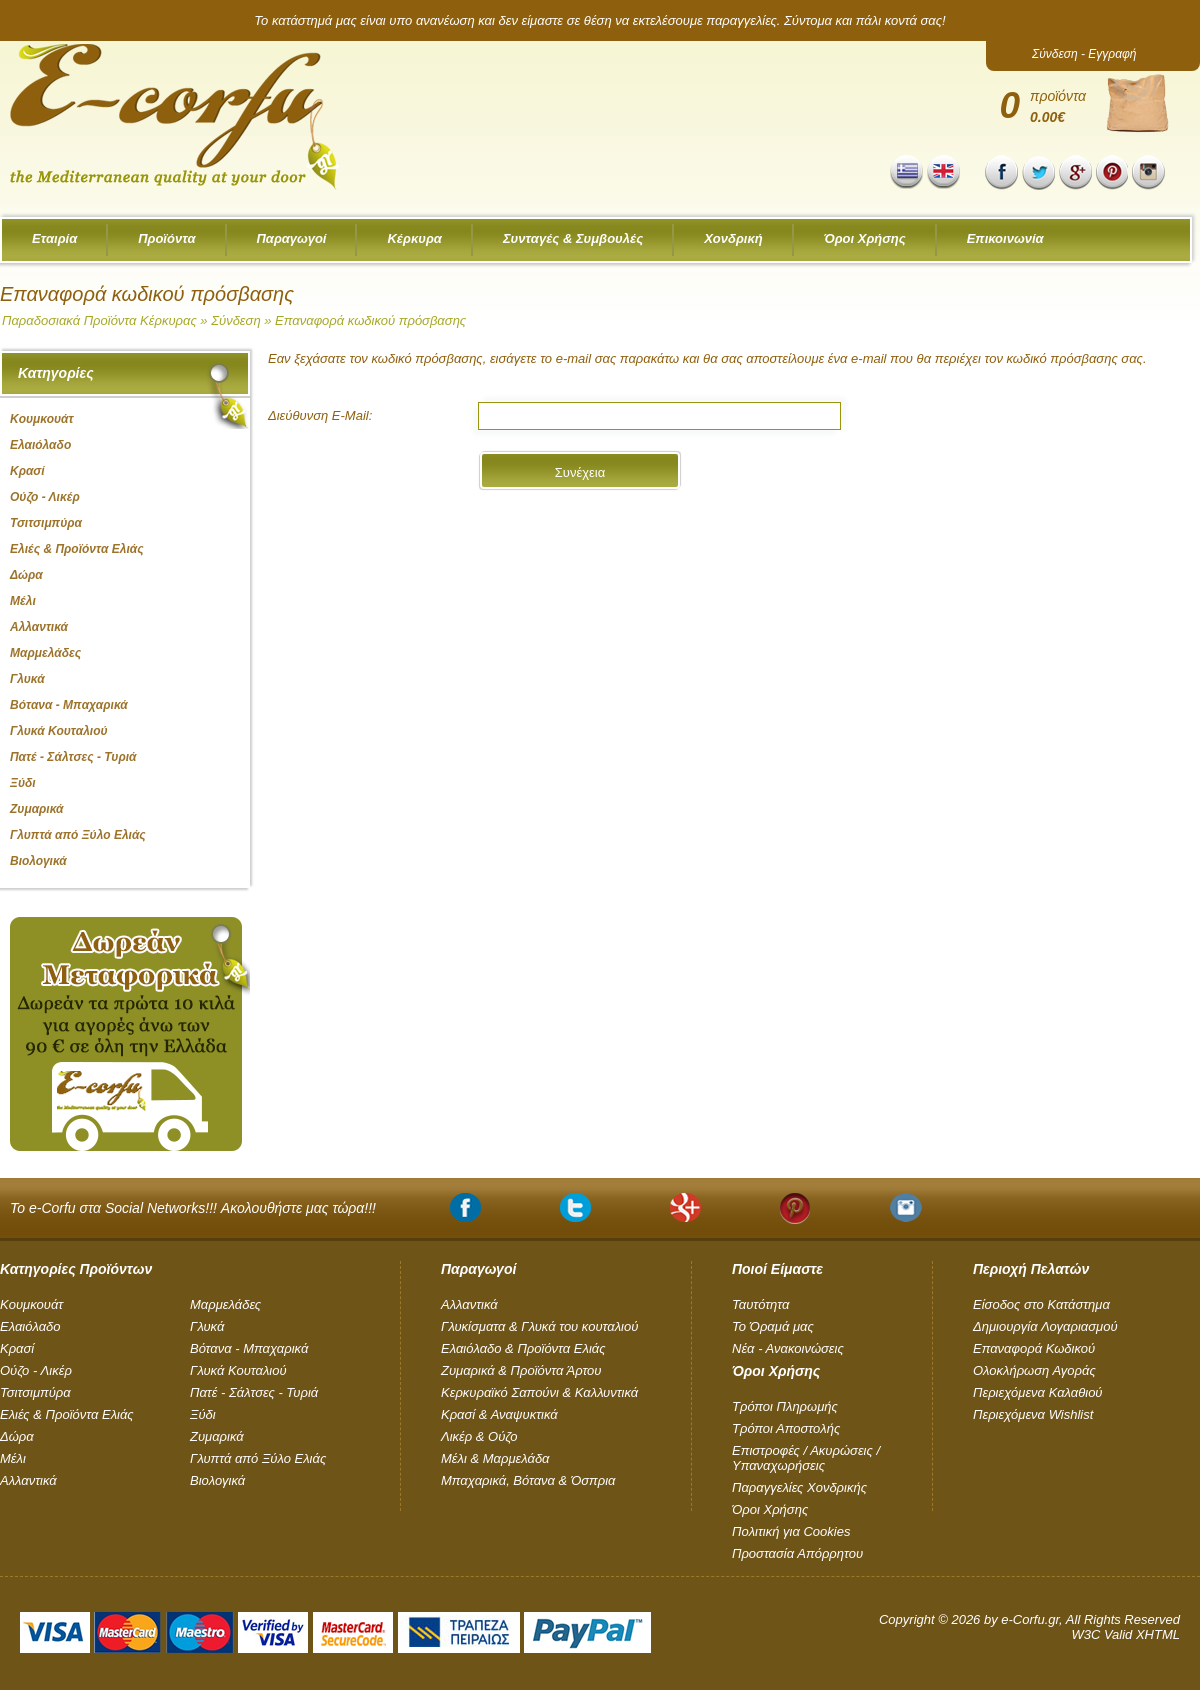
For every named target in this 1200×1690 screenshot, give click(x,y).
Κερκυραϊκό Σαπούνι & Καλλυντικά (539, 1392)
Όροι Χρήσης (865, 238)
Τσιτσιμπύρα (35, 1392)
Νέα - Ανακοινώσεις (788, 1348)
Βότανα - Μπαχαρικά (249, 1348)
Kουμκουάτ (31, 1304)
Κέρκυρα (414, 238)
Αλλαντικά (28, 1480)
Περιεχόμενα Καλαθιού (1038, 1392)
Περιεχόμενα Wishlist (1033, 1414)
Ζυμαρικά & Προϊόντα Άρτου (521, 1370)
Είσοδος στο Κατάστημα (1041, 1304)
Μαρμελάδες (225, 1304)
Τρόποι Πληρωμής (785, 1406)
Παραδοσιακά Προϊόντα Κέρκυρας (99, 320)
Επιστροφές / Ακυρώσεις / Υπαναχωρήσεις (806, 1458)
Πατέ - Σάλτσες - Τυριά (254, 1392)
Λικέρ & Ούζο (479, 1436)
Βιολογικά (217, 1480)
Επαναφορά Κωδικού (1034, 1348)
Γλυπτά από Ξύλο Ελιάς (258, 1458)
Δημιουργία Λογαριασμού (1045, 1326)
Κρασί (17, 1348)
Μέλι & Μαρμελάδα (495, 1458)
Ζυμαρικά (217, 1436)
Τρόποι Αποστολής (786, 1428)
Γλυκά (207, 1326)
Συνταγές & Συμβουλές (573, 238)
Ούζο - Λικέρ (36, 1370)
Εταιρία (54, 238)
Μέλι (13, 1458)
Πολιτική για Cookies (791, 1531)
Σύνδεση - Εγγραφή (1084, 54)
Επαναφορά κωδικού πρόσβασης (370, 320)
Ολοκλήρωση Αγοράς (1034, 1370)
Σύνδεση (235, 320)
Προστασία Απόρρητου (797, 1553)
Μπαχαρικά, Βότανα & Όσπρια (528, 1480)
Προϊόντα (166, 238)
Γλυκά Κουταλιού (238, 1370)
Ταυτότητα (760, 1304)
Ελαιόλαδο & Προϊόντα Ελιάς (523, 1348)
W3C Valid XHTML (1125, 1634)
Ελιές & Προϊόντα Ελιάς (67, 1414)
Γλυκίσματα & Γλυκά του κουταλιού (539, 1326)
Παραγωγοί (292, 238)
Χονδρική (733, 238)
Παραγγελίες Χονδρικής (799, 1487)
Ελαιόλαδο (30, 1326)
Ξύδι (203, 1414)
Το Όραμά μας (773, 1326)
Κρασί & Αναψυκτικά (499, 1414)
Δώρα (17, 1436)
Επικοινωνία (1005, 238)
